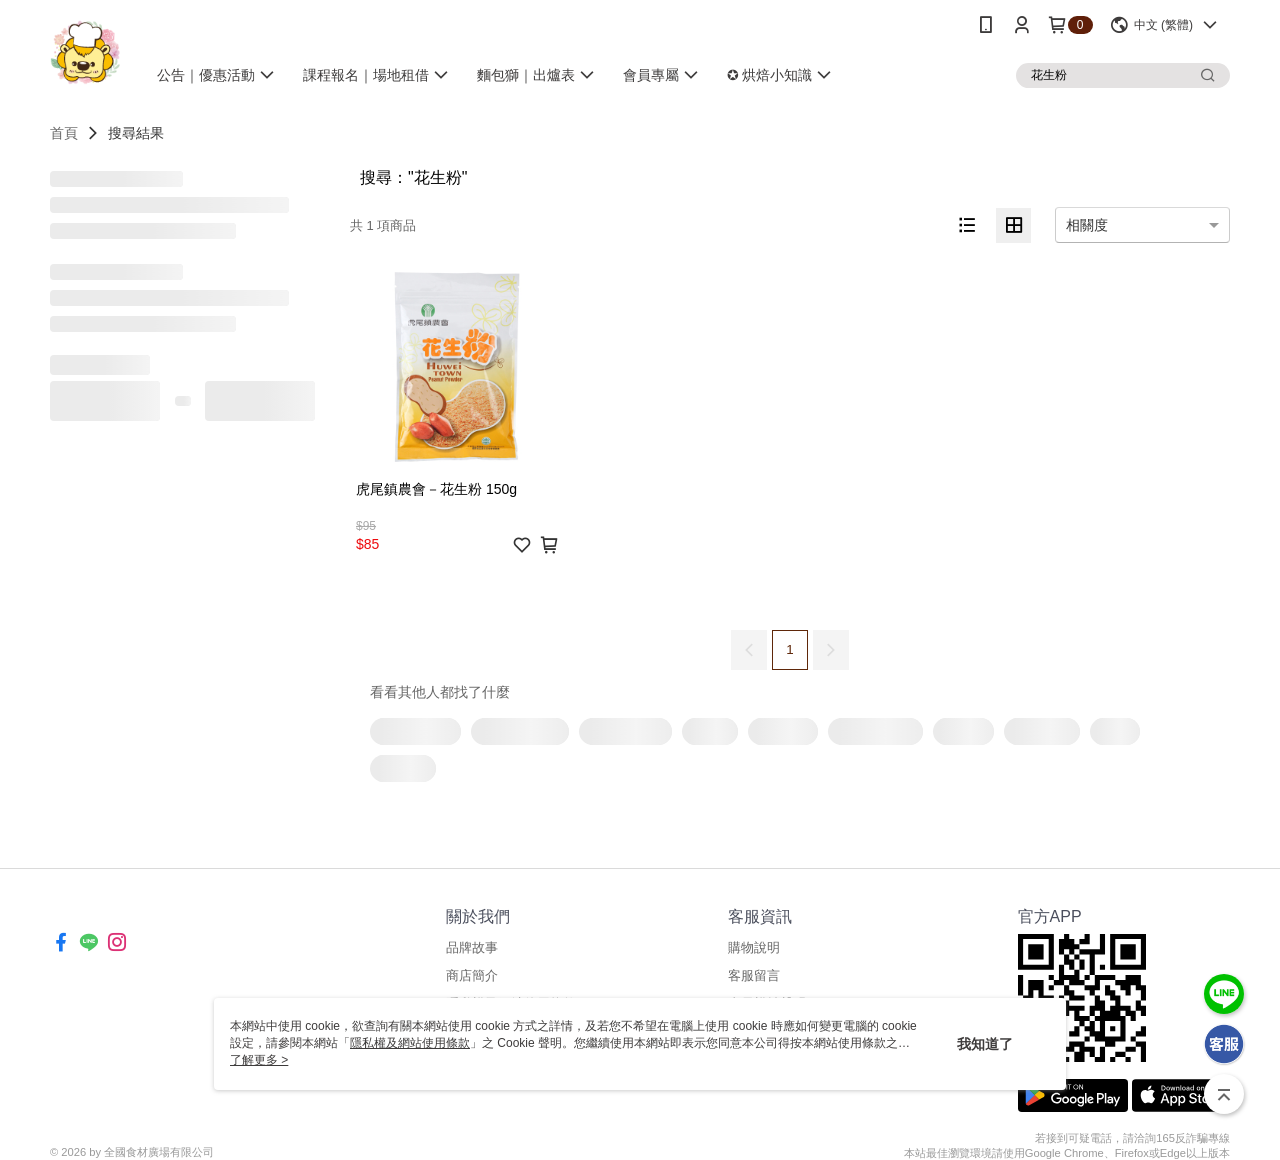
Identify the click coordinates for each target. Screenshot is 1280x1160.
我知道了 (985, 1044)
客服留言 (754, 975)
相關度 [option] (1087, 225)
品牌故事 (472, 947)
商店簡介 (472, 975)
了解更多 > (259, 1060)
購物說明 (754, 947)
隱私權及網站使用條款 (410, 1043)
